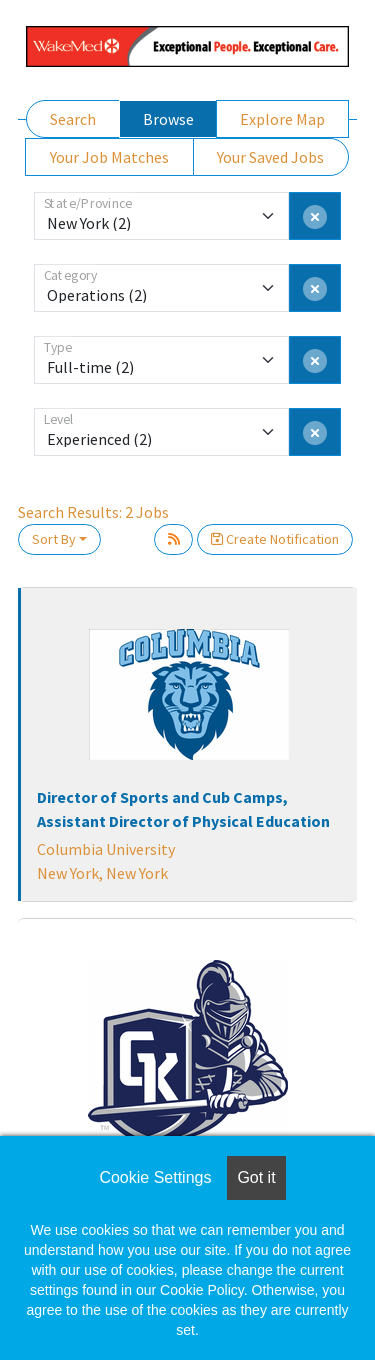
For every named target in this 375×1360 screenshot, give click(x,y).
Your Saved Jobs (270, 157)
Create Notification (275, 539)
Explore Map (282, 119)
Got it (256, 1177)
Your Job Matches (109, 157)
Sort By (54, 539)
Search (73, 119)
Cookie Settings (155, 1177)
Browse (168, 119)
